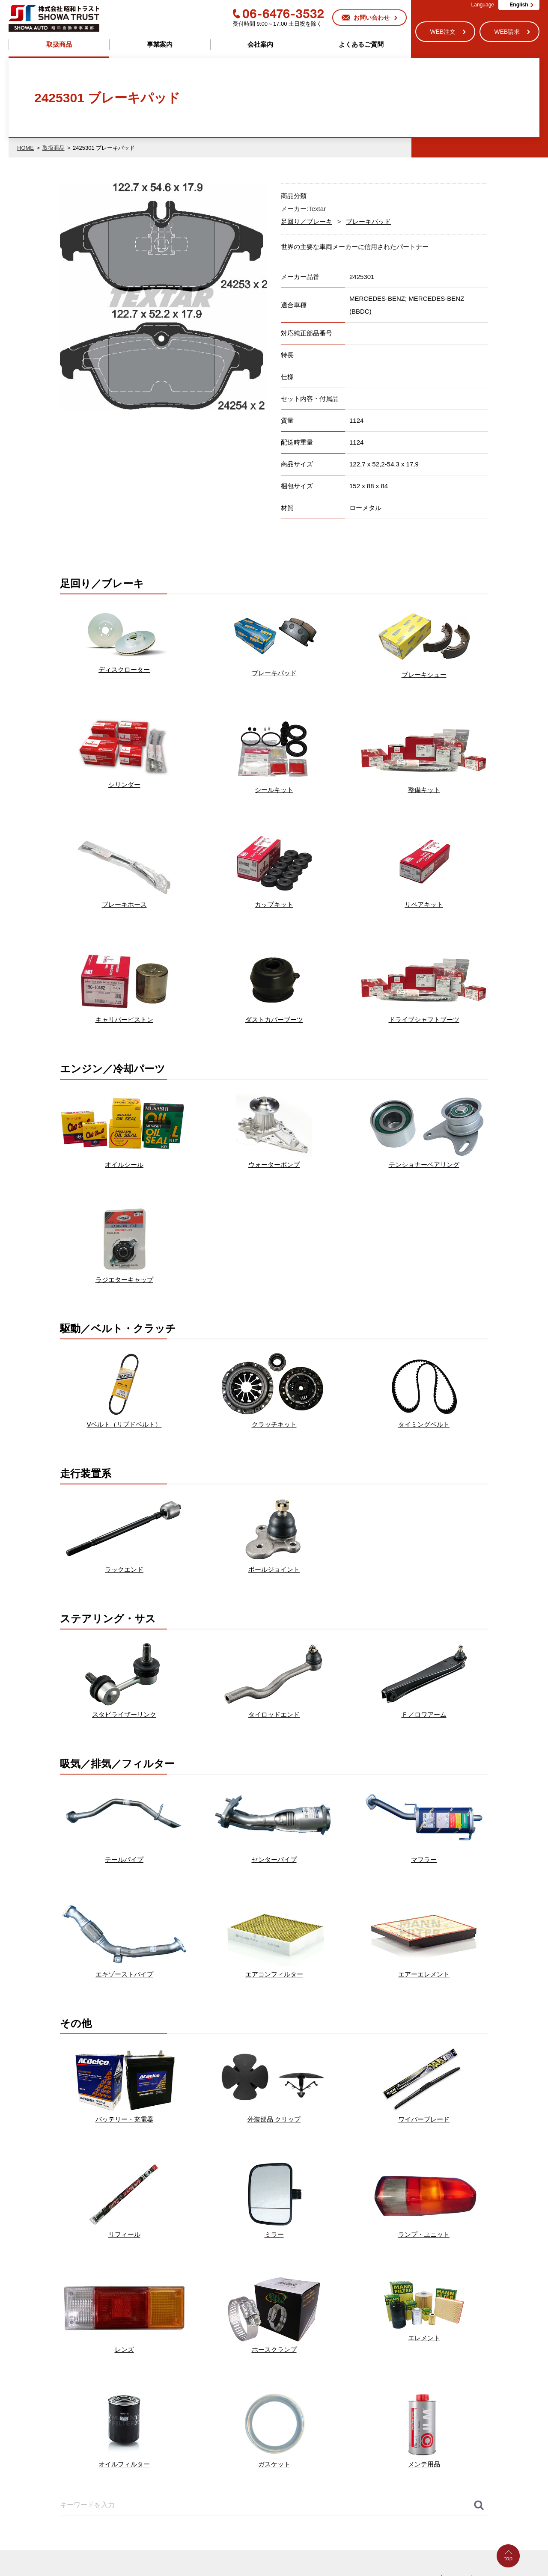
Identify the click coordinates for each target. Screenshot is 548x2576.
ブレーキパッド (368, 221)
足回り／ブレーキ (306, 221)
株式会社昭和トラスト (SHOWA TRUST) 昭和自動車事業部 (54, 18)
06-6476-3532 (278, 14)
